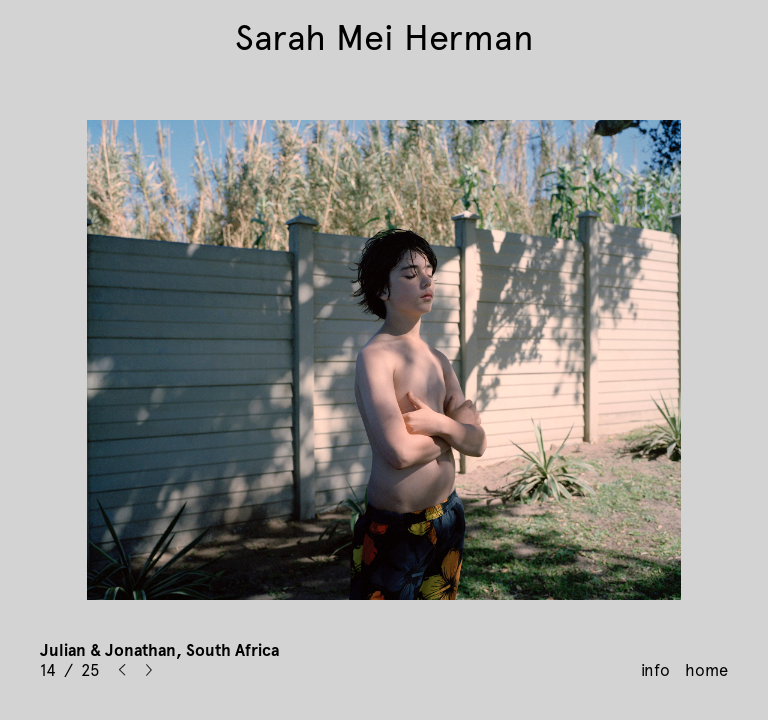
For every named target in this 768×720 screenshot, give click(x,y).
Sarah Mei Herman (384, 38)
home (706, 670)
